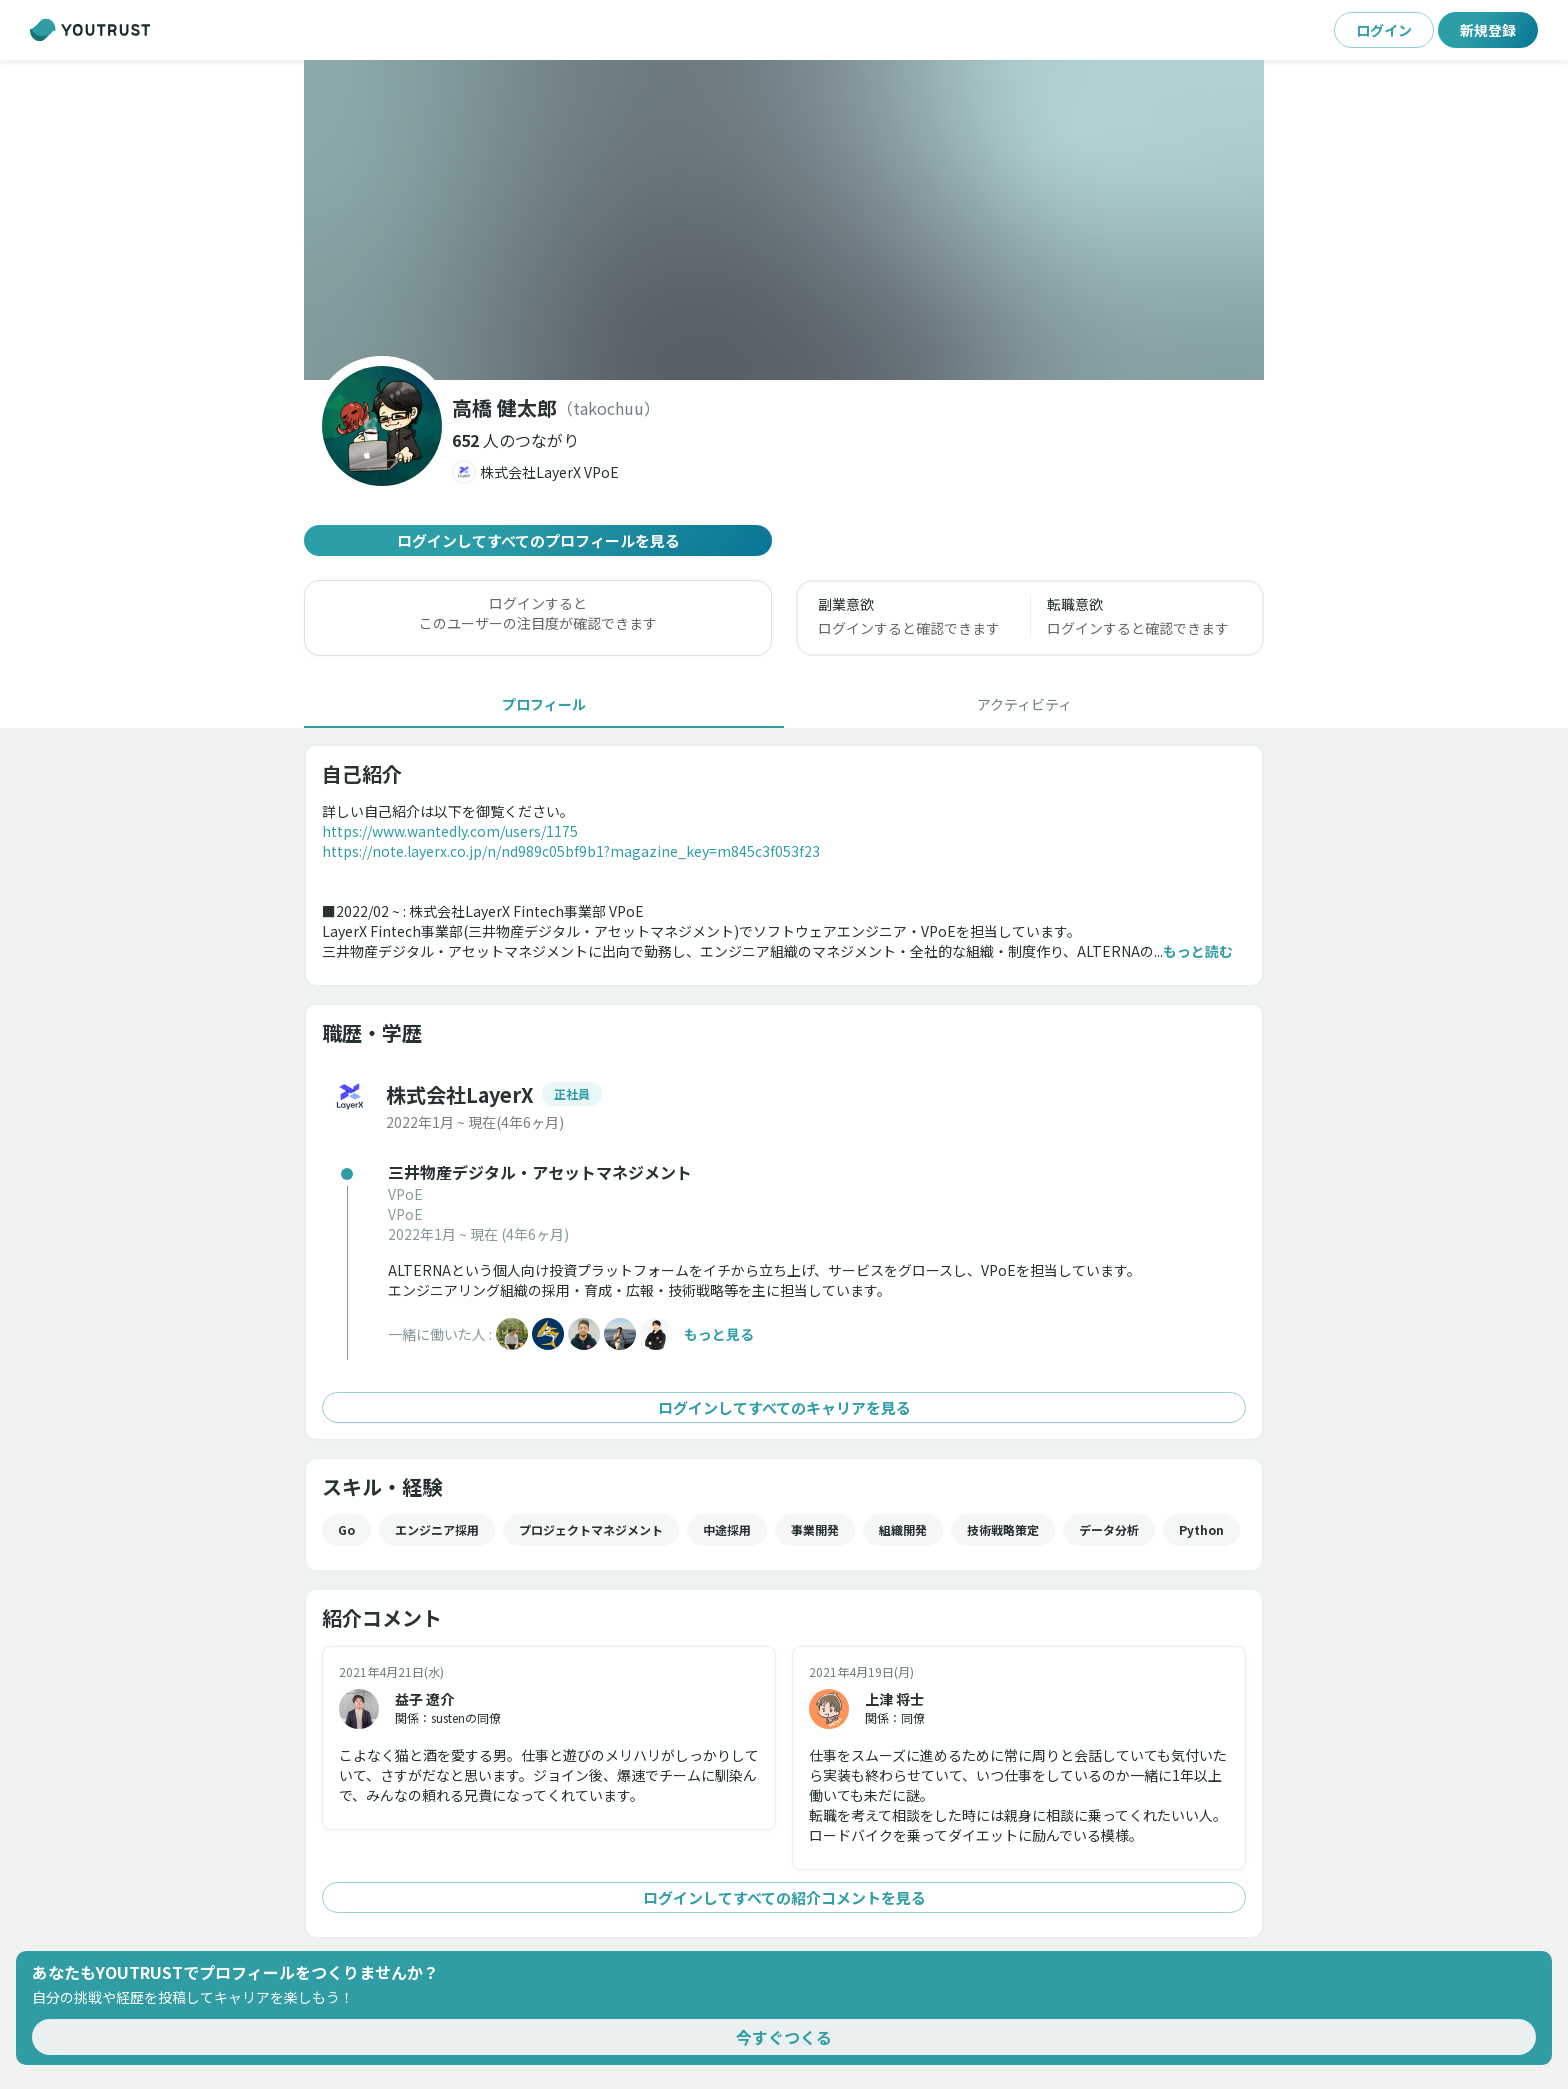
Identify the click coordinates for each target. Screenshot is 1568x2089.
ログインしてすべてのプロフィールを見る (538, 540)
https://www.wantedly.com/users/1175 (450, 831)
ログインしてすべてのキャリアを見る (784, 1407)
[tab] (544, 704)
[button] (515, 440)
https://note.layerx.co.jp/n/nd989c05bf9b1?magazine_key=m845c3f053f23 (571, 851)
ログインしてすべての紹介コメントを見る (784, 1897)
